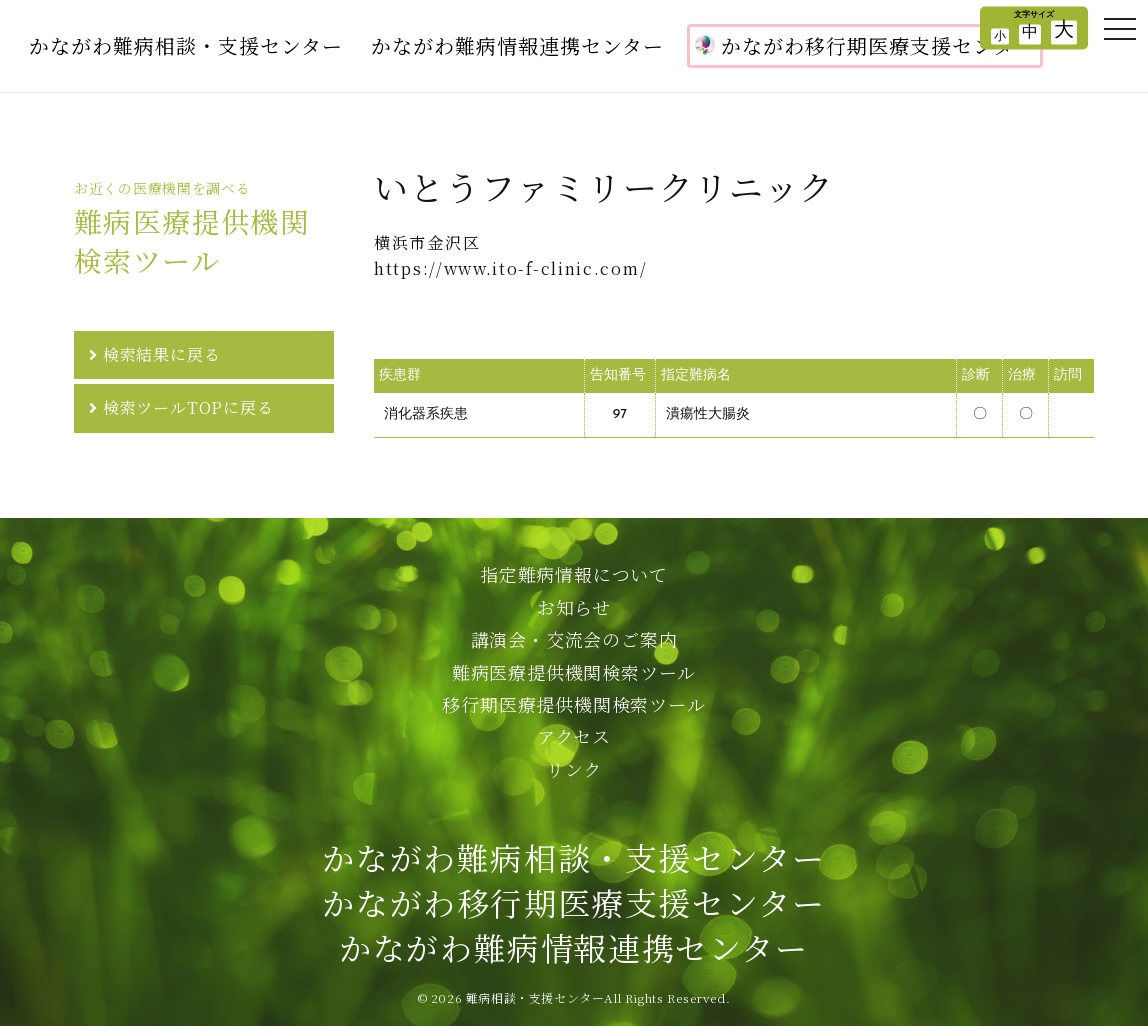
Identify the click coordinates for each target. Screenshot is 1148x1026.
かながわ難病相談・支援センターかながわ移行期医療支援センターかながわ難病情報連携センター (573, 902)
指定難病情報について (574, 574)
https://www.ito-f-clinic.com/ (510, 269)
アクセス (574, 736)
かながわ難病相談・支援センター (186, 45)
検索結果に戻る (162, 354)
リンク (574, 769)
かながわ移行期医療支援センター (865, 45)
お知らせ (574, 607)
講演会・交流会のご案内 (574, 639)
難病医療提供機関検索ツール (574, 672)
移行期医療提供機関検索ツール (573, 704)
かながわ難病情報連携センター (517, 45)
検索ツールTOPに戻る (188, 407)
